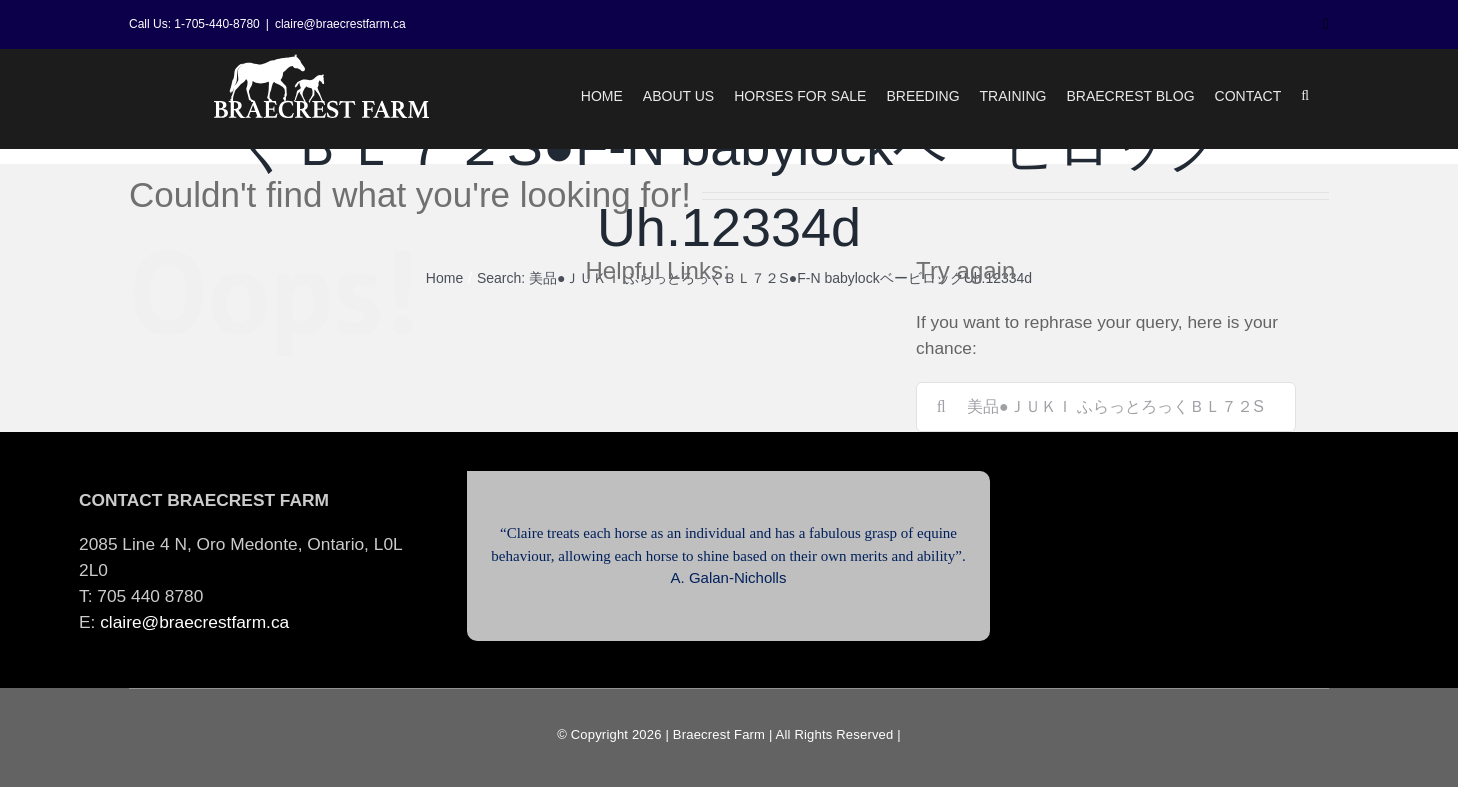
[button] (1305, 96)
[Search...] (1106, 407)
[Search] (941, 407)
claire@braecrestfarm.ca (340, 24)
